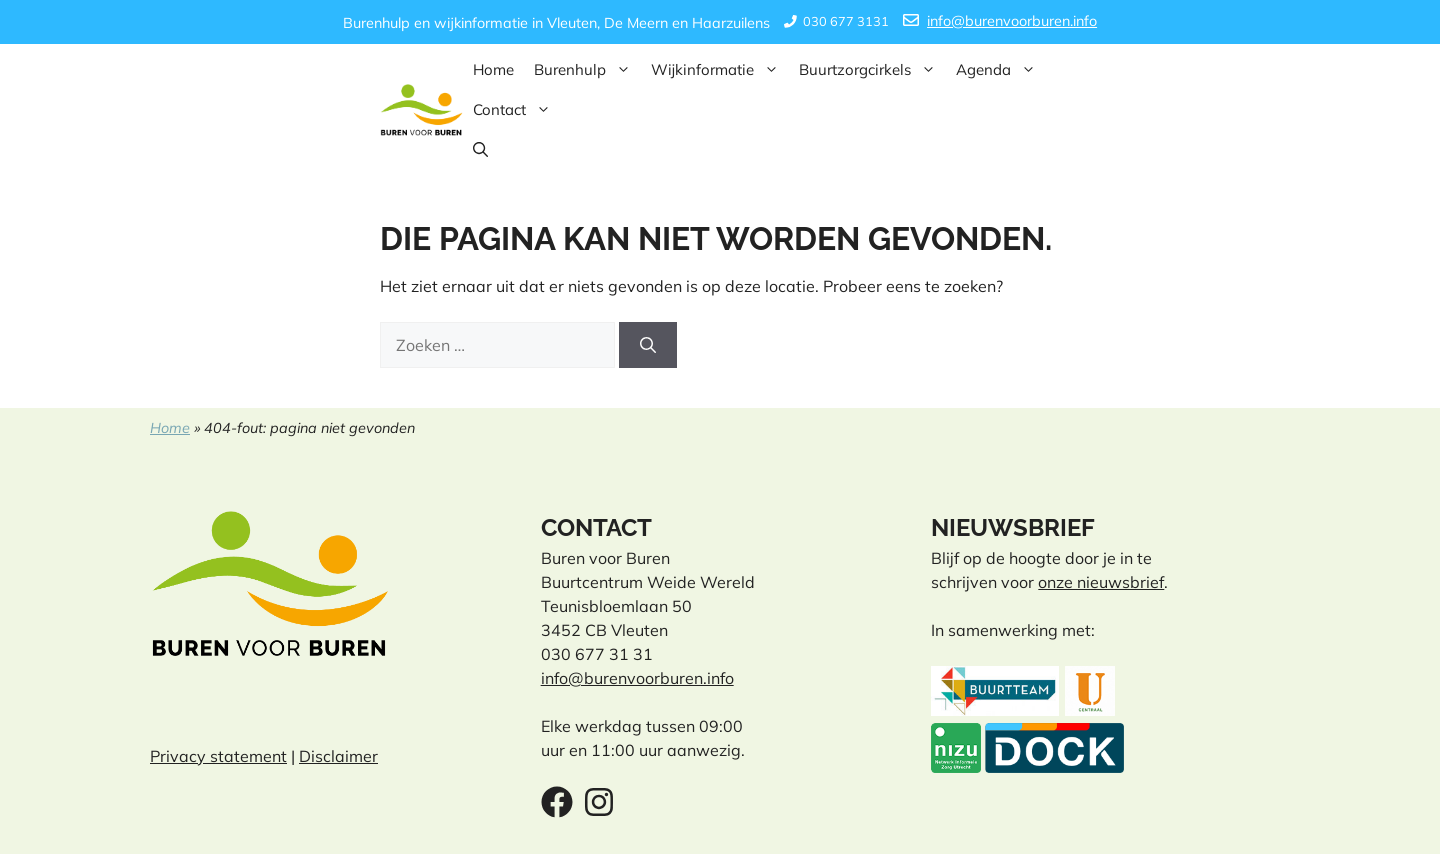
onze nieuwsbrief (1101, 582)
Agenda (1001, 70)
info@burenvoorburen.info (1012, 21)
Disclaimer (338, 756)
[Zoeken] (648, 345)
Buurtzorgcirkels (872, 70)
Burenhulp (587, 70)
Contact (517, 110)
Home (493, 69)
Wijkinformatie (720, 70)
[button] (480, 150)
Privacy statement (218, 756)
